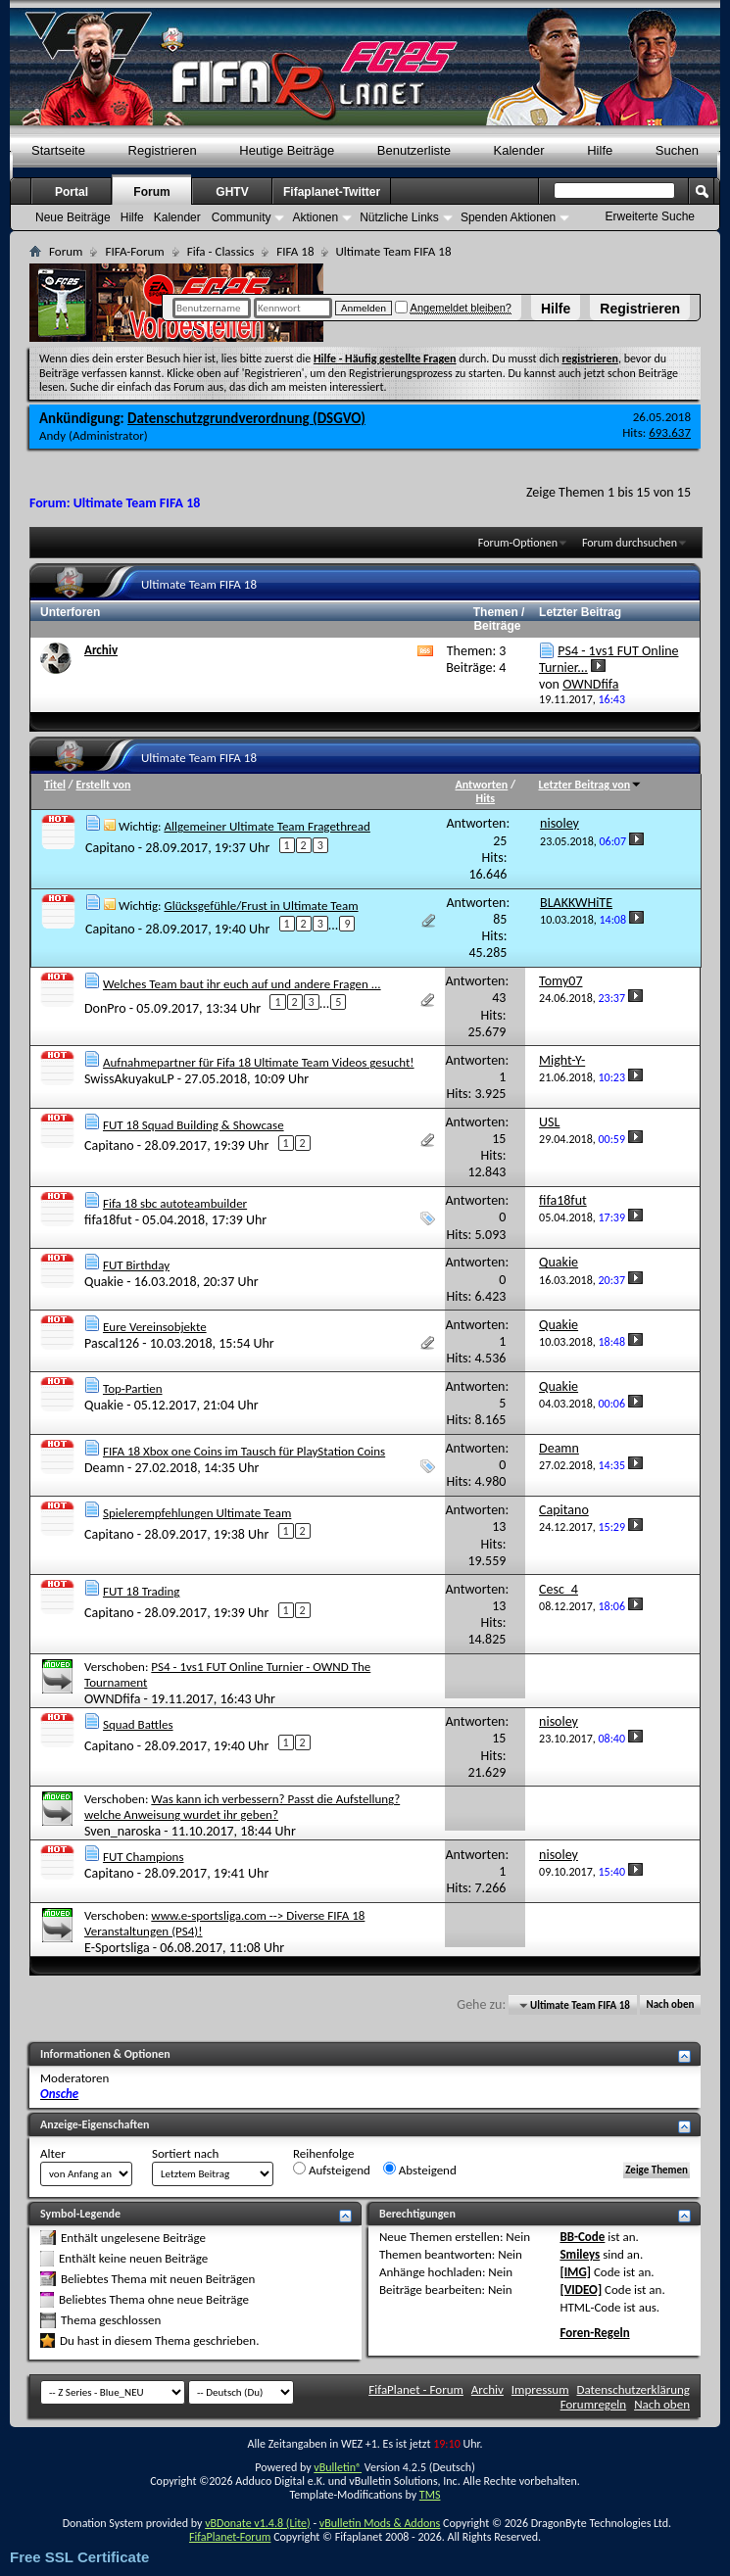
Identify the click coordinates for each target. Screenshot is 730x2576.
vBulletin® (338, 2467)
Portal (71, 192)
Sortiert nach (185, 2153)
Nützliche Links (399, 217)
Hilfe (555, 308)
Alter (53, 2153)
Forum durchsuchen (629, 542)
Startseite (58, 150)
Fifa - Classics (221, 251)
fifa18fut (108, 1220)
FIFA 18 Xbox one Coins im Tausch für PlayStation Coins (244, 1451)
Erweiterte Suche (650, 216)
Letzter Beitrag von (591, 784)
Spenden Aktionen (508, 217)
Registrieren (640, 308)
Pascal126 (111, 1343)
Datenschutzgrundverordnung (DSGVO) (246, 418)
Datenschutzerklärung (634, 2389)
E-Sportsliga (117, 1947)
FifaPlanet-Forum (229, 2537)
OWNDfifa (112, 1699)
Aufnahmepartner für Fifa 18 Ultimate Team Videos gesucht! (258, 1062)
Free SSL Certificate (79, 2557)
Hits (485, 798)
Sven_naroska (122, 1831)
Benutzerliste (414, 150)
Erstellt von (102, 784)
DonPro (105, 1008)
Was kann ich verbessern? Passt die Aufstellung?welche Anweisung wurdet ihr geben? (242, 1806)
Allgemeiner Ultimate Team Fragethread (266, 826)
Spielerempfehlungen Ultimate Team (197, 1512)
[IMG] (575, 2272)
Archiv (101, 650)
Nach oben (670, 2005)
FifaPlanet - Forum (415, 2389)
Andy (52, 435)
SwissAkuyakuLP (129, 1079)
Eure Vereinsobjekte (155, 1326)
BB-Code (582, 2236)
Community (241, 217)
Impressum (540, 2389)
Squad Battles (138, 1724)
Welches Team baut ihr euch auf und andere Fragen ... (242, 984)
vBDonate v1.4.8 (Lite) (258, 2523)
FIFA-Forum (134, 251)
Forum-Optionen (518, 542)
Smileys (580, 2254)
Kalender (519, 150)
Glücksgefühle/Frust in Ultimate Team (261, 905)
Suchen (677, 150)
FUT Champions (143, 1856)
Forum (151, 192)
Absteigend (420, 2169)
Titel (55, 784)
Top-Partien (133, 1388)
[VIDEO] (581, 2289)
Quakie (103, 1281)
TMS (430, 2495)
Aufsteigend (331, 2169)
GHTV (232, 192)
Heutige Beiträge (286, 150)
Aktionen (315, 217)
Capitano (110, 847)
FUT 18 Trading (141, 1591)
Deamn (104, 1467)
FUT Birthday (136, 1265)
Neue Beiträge (73, 217)
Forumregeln (593, 2404)
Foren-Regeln (594, 2332)
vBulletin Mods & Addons (379, 2523)
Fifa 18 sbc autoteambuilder (175, 1203)
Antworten (482, 784)
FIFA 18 (295, 251)
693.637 (670, 432)
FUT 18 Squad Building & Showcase (193, 1125)
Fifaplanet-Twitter (331, 192)
